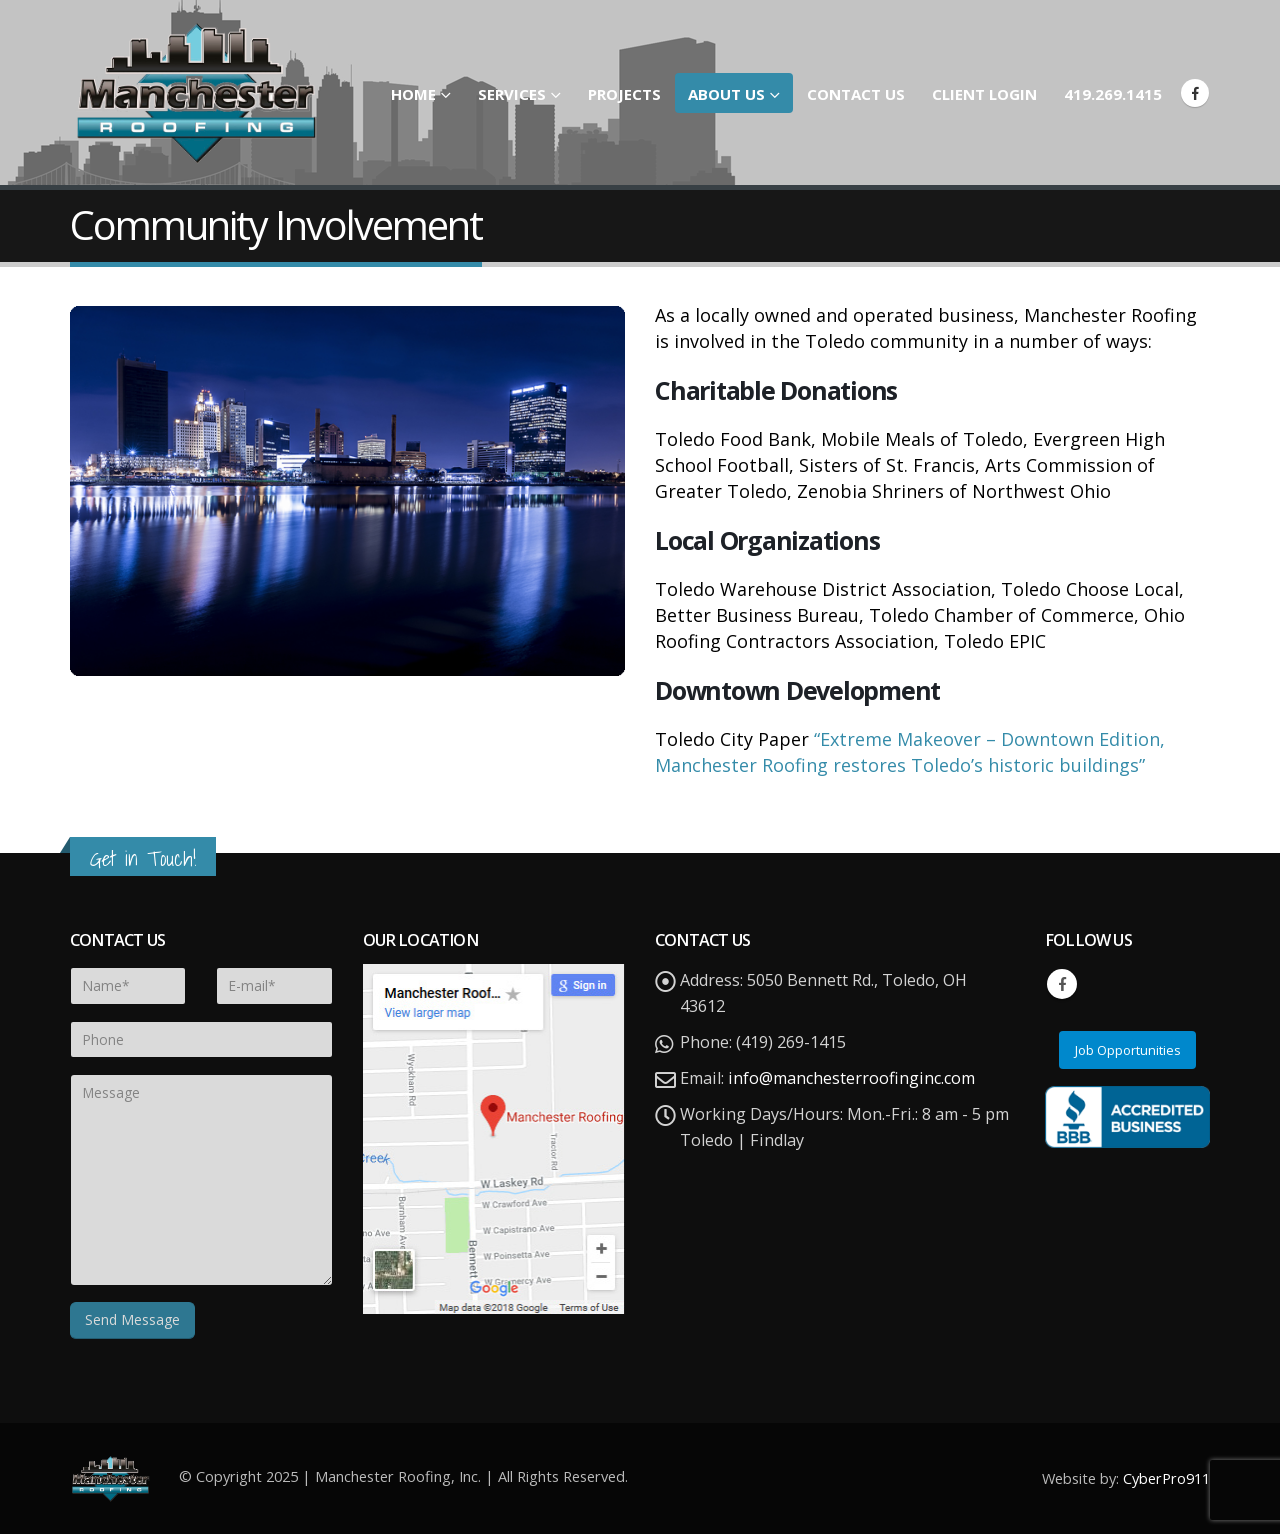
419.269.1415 (1113, 94)
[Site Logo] (195, 92)
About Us (726, 94)
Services (512, 94)
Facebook (1062, 984)
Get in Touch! (143, 858)
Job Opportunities (1128, 1050)
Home (413, 94)
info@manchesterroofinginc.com (851, 1078)
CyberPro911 (1166, 1478)
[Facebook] (1195, 93)
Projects (624, 94)
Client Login (984, 94)
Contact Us (856, 94)
